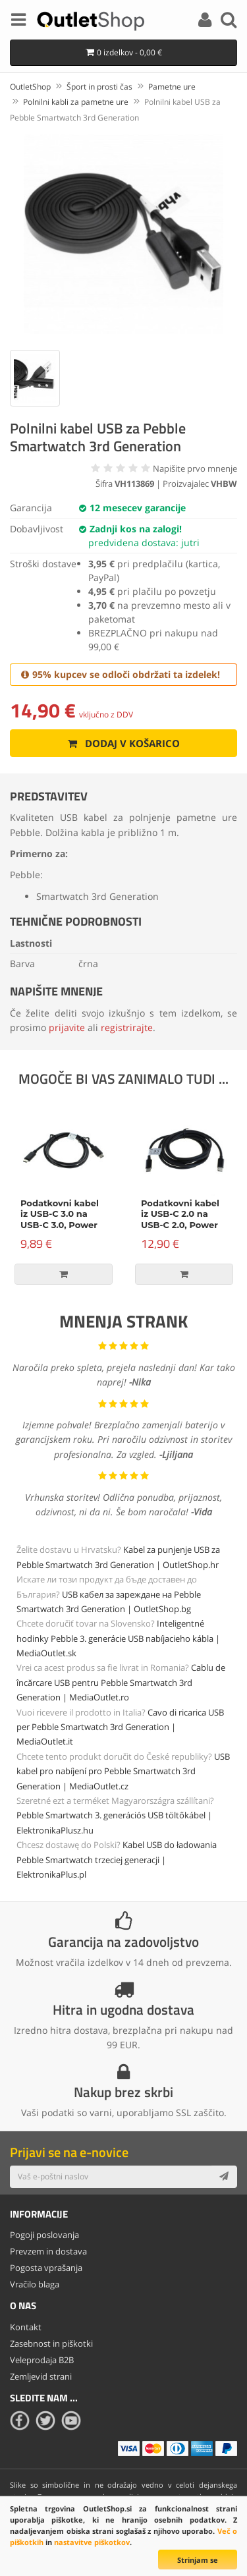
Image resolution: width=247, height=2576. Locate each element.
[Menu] (18, 22)
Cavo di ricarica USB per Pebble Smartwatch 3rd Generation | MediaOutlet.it (120, 1727)
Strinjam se (197, 2560)
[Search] (228, 22)
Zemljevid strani (41, 2376)
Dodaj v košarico (123, 743)
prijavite (67, 1027)
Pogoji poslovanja (44, 2235)
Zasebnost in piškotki (51, 2343)
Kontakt (25, 2327)
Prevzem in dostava (48, 2251)
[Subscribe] (224, 2177)
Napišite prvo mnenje (195, 468)
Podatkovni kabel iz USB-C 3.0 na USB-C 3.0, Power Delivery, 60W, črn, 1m (62, 1225)
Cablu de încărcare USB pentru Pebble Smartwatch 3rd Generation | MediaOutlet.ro (120, 1682)
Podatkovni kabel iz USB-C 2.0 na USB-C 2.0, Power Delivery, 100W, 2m (183, 1220)
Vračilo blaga (34, 2284)
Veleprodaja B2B (42, 2360)
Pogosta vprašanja (46, 2268)
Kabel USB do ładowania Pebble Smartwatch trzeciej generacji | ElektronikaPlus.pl (116, 1859)
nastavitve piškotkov (92, 2542)
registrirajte (127, 1027)
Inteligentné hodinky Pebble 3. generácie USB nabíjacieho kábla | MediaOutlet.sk (118, 1638)
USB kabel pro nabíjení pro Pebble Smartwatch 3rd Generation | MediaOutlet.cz (123, 1771)
